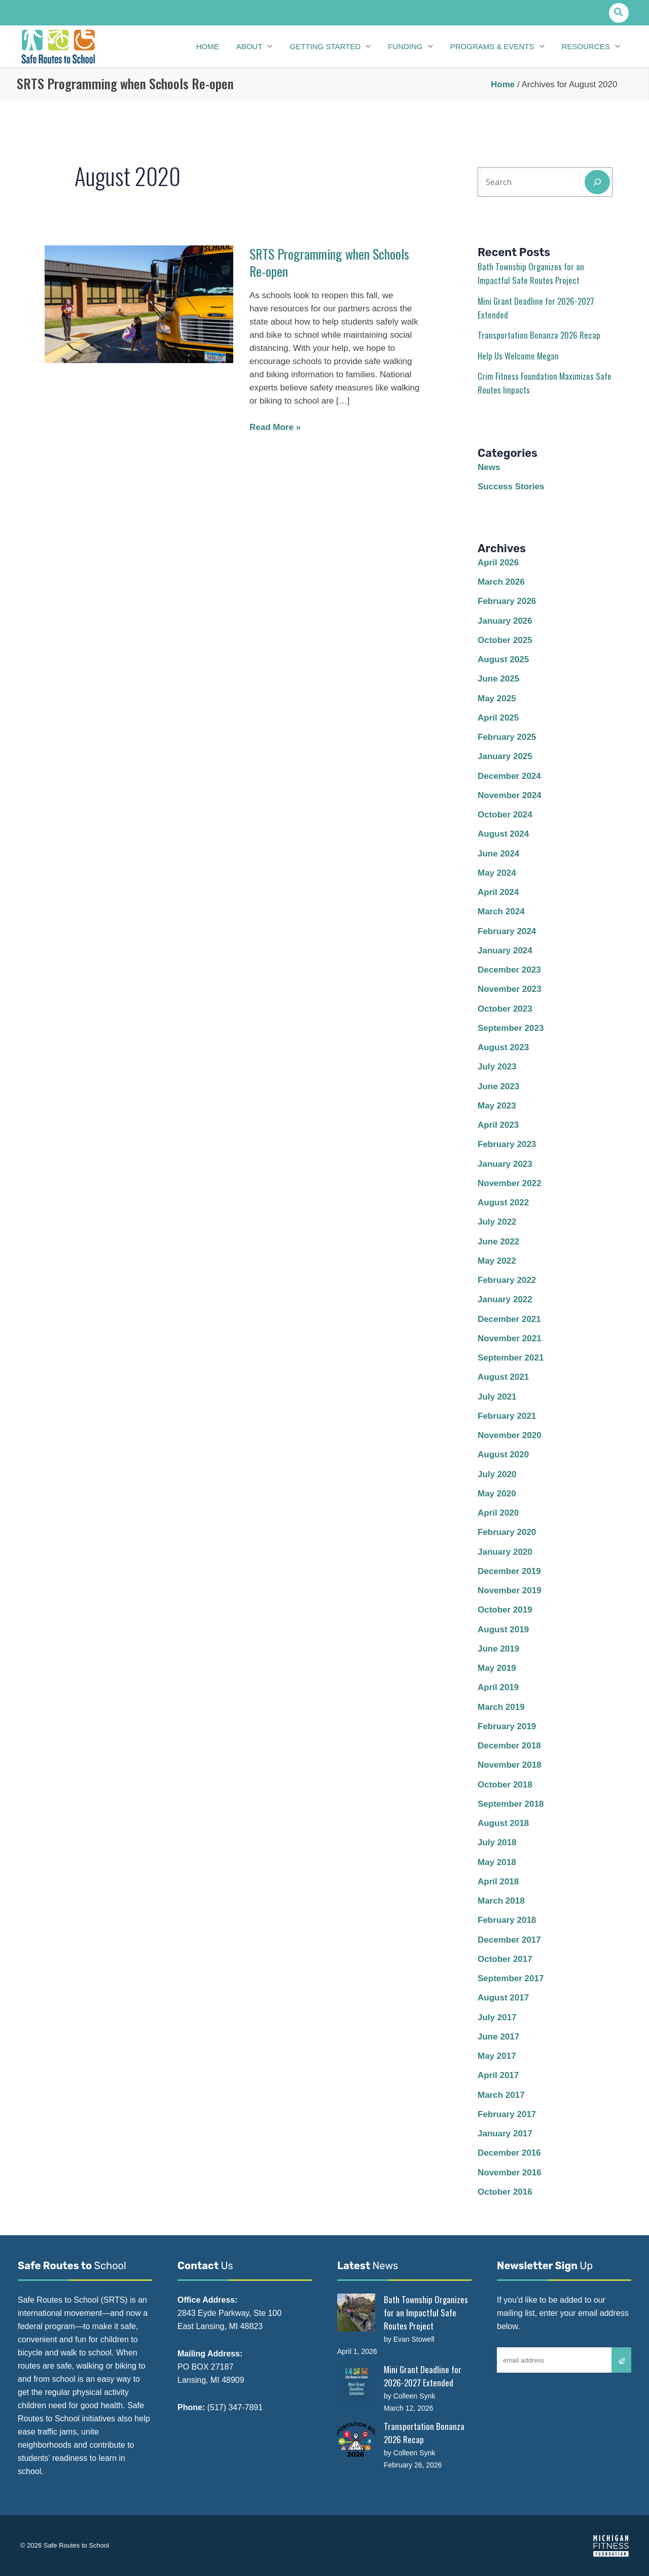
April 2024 (498, 892)
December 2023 (509, 970)
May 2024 (497, 873)
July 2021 (497, 1397)
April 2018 (498, 1881)
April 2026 (498, 562)
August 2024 (503, 834)
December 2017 (509, 1940)
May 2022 (497, 1261)
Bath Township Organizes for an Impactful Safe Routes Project (426, 2312)
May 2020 (497, 1493)
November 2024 (510, 795)
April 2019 (498, 1687)
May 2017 (497, 2056)
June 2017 (498, 2037)
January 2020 (505, 1552)
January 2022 (505, 1299)
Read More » (275, 427)
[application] (267, 46)
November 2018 (510, 1765)
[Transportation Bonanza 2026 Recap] (356, 2439)
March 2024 (501, 911)
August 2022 (503, 1202)
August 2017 (503, 1997)
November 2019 (510, 1590)
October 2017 (505, 1959)
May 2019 (497, 1668)
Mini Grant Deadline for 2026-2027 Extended (422, 2376)
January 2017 (505, 2133)
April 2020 (498, 1513)
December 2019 (509, 1571)
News (489, 467)
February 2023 (507, 1144)
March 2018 (501, 1901)
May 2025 (497, 698)
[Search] (597, 182)
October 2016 (505, 2192)
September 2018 (511, 1804)
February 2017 (507, 2114)
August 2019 (503, 1629)
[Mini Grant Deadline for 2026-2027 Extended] (356, 2383)
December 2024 (509, 776)
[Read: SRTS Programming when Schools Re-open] (139, 303)
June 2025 (498, 679)
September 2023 (511, 1028)
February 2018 (507, 1920)
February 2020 (507, 1532)
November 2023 (510, 989)
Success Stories (511, 486)
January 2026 (505, 621)
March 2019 (501, 1707)
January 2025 (505, 756)
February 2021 (507, 1416)
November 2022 (510, 1183)
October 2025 (505, 640)
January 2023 (505, 1164)
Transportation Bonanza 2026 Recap (539, 335)
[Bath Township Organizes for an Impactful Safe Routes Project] (356, 2313)
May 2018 (497, 1862)
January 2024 (505, 950)
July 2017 (497, 2017)
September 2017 (511, 1978)
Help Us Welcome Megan (518, 355)
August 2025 (503, 659)
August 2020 (503, 1454)
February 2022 (507, 1280)
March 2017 (501, 2095)
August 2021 (503, 1377)
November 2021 (510, 1338)
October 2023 (505, 1009)
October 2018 (505, 1785)
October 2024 (505, 814)
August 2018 (503, 1823)
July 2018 (497, 1842)
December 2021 (509, 1319)
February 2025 (507, 737)
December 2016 (509, 2153)
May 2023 (497, 1106)
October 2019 (505, 1610)
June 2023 (498, 1086)
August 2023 (503, 1047)
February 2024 (507, 931)
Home (503, 84)
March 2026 (501, 582)
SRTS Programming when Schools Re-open (329, 262)
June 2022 (498, 1241)
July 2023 (497, 1066)
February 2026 (507, 601)
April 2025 (498, 718)
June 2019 (498, 1649)
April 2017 (498, 2075)
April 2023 (498, 1125)
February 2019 (507, 1726)
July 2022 (497, 1222)
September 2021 (511, 1358)
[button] (619, 13)
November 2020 (510, 1435)
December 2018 (509, 1745)
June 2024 (498, 853)
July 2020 (497, 1474)
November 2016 (510, 2172)
